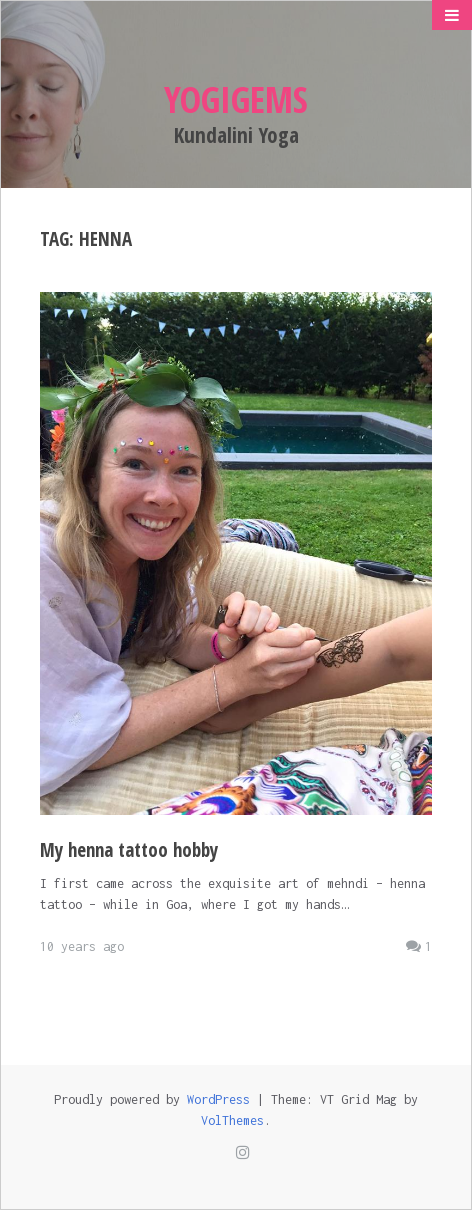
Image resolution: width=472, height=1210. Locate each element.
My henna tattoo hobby (129, 850)
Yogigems (236, 99)
